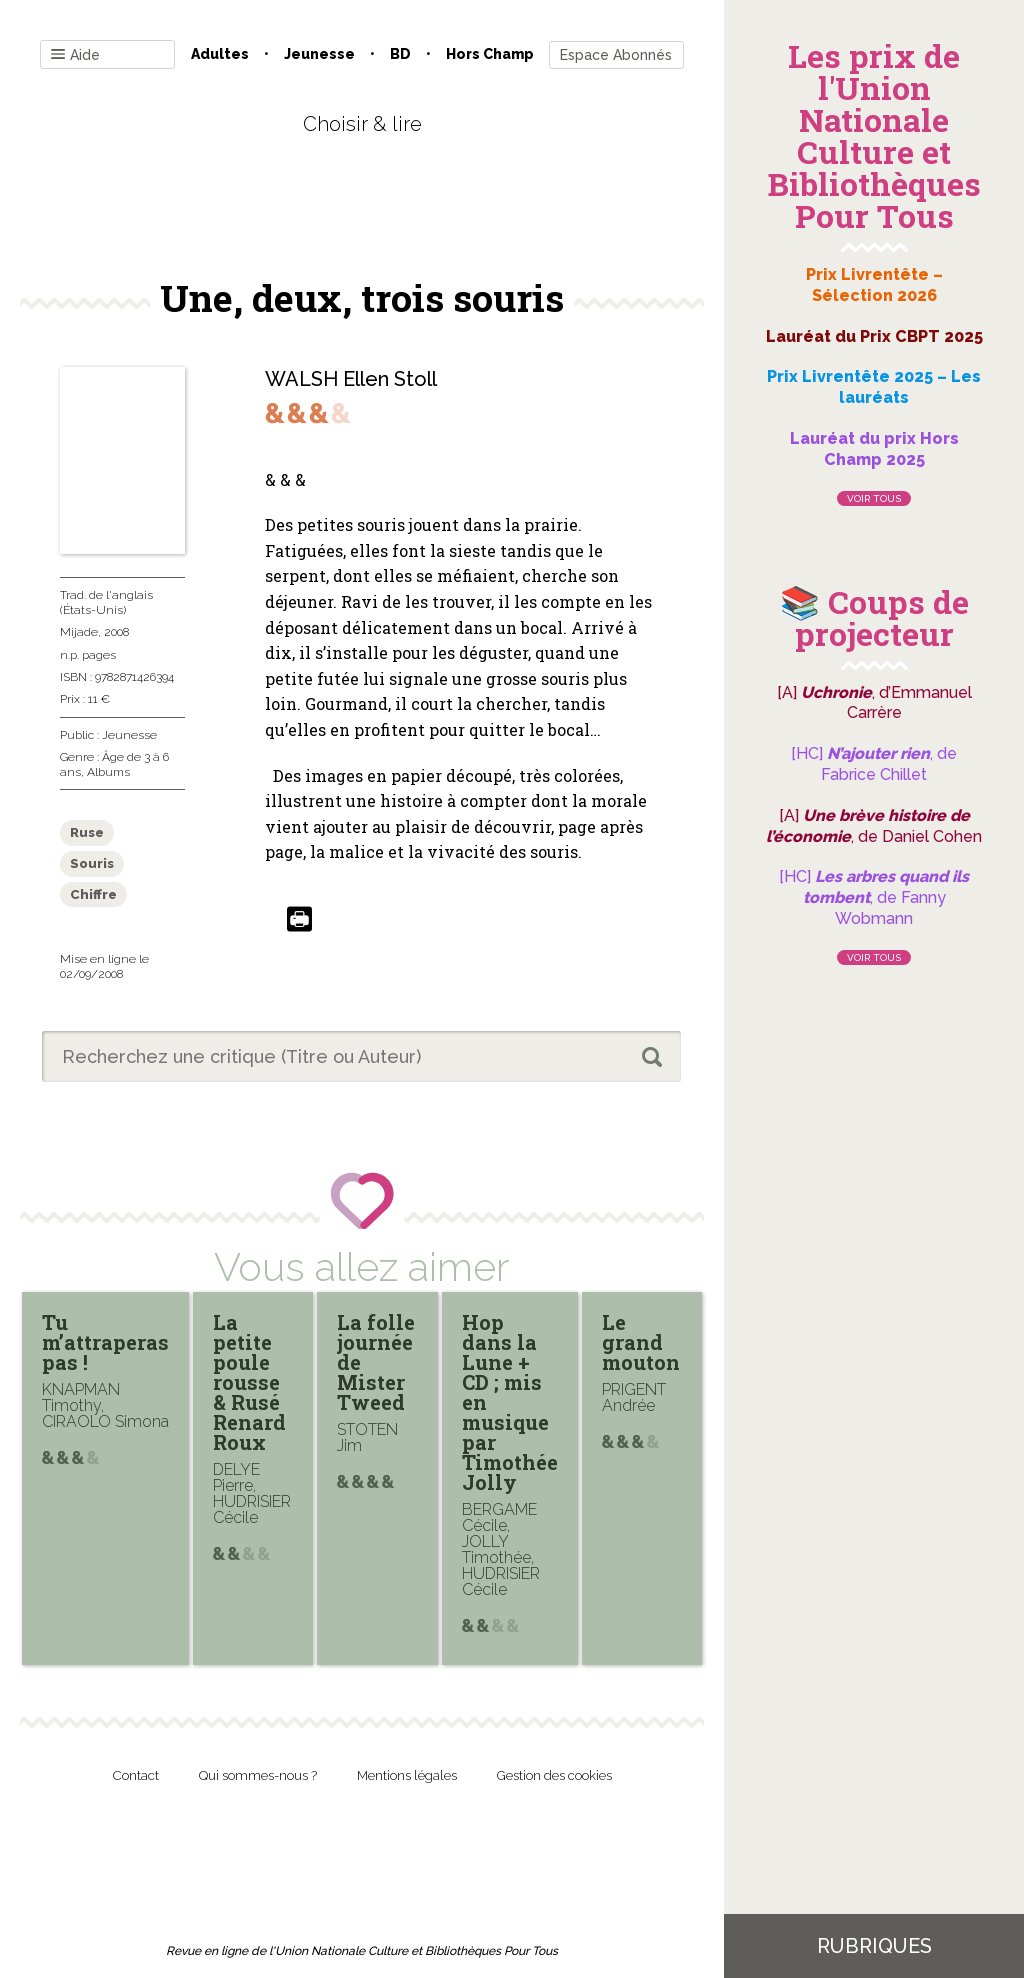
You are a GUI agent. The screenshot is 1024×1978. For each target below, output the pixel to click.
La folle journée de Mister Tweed (376, 1362)
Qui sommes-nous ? (258, 1775)
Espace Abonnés (616, 55)
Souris (92, 863)
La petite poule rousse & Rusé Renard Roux (249, 1382)
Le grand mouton (641, 1342)
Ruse (87, 832)
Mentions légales (407, 1775)
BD (400, 54)
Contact (136, 1775)
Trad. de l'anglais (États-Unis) (106, 602)
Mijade (79, 632)
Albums (108, 772)
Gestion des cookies (554, 1775)
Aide (75, 55)
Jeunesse (319, 54)
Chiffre (93, 894)
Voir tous (874, 498)
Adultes (220, 54)
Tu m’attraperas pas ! (105, 1342)
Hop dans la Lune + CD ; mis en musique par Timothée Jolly (510, 1402)
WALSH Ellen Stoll (351, 379)
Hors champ (490, 54)
